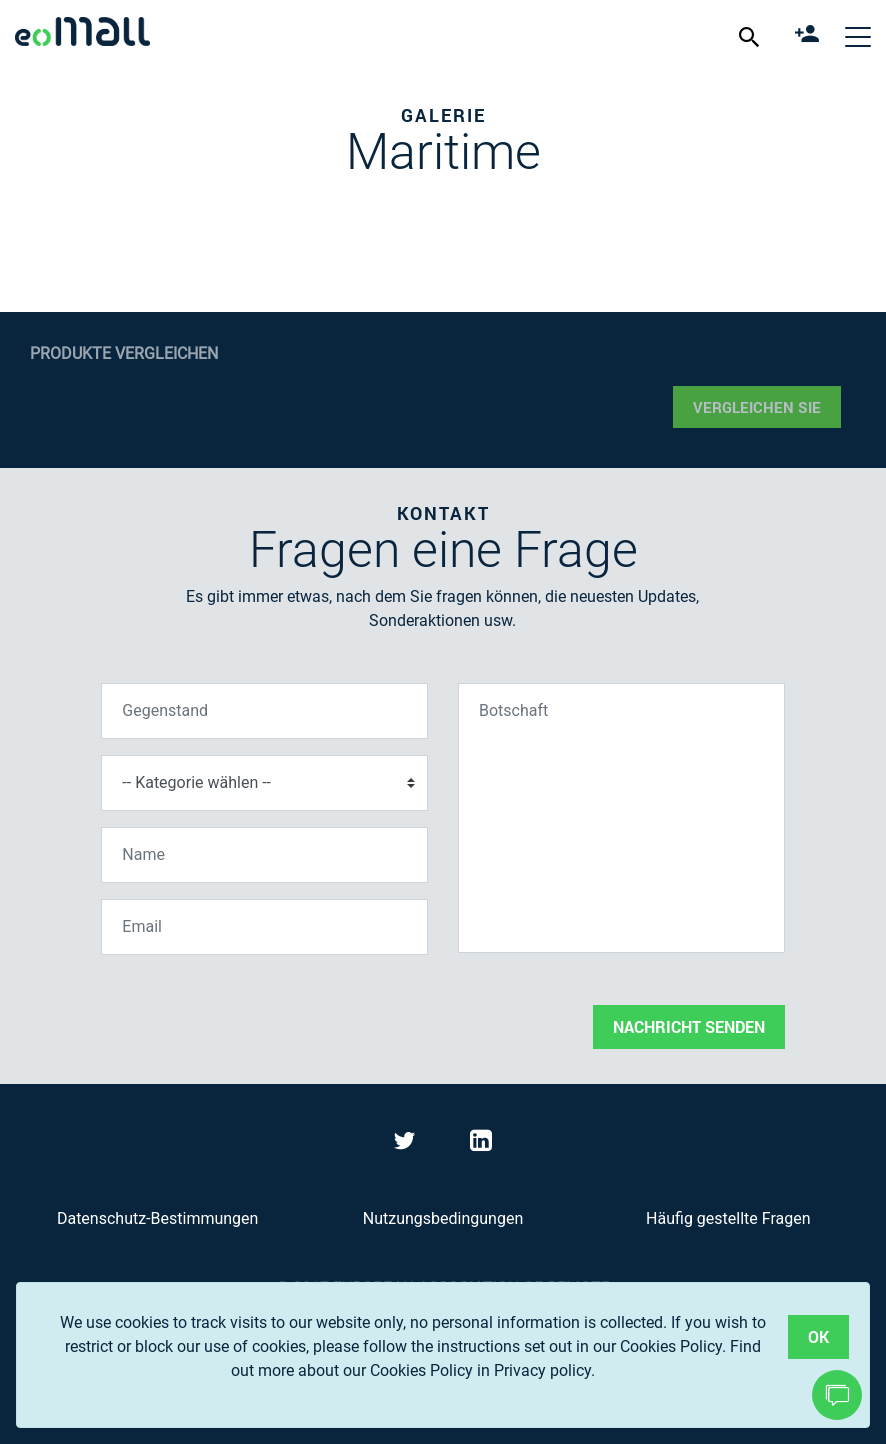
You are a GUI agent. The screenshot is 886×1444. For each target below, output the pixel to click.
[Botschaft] (621, 818)
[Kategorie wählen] (264, 783)
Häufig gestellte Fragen (728, 1218)
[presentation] (253, 1010)
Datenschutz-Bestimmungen (157, 1218)
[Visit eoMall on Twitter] (407, 1144)
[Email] (264, 927)
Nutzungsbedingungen (443, 1218)
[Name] (264, 855)
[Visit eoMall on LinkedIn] (481, 1144)
